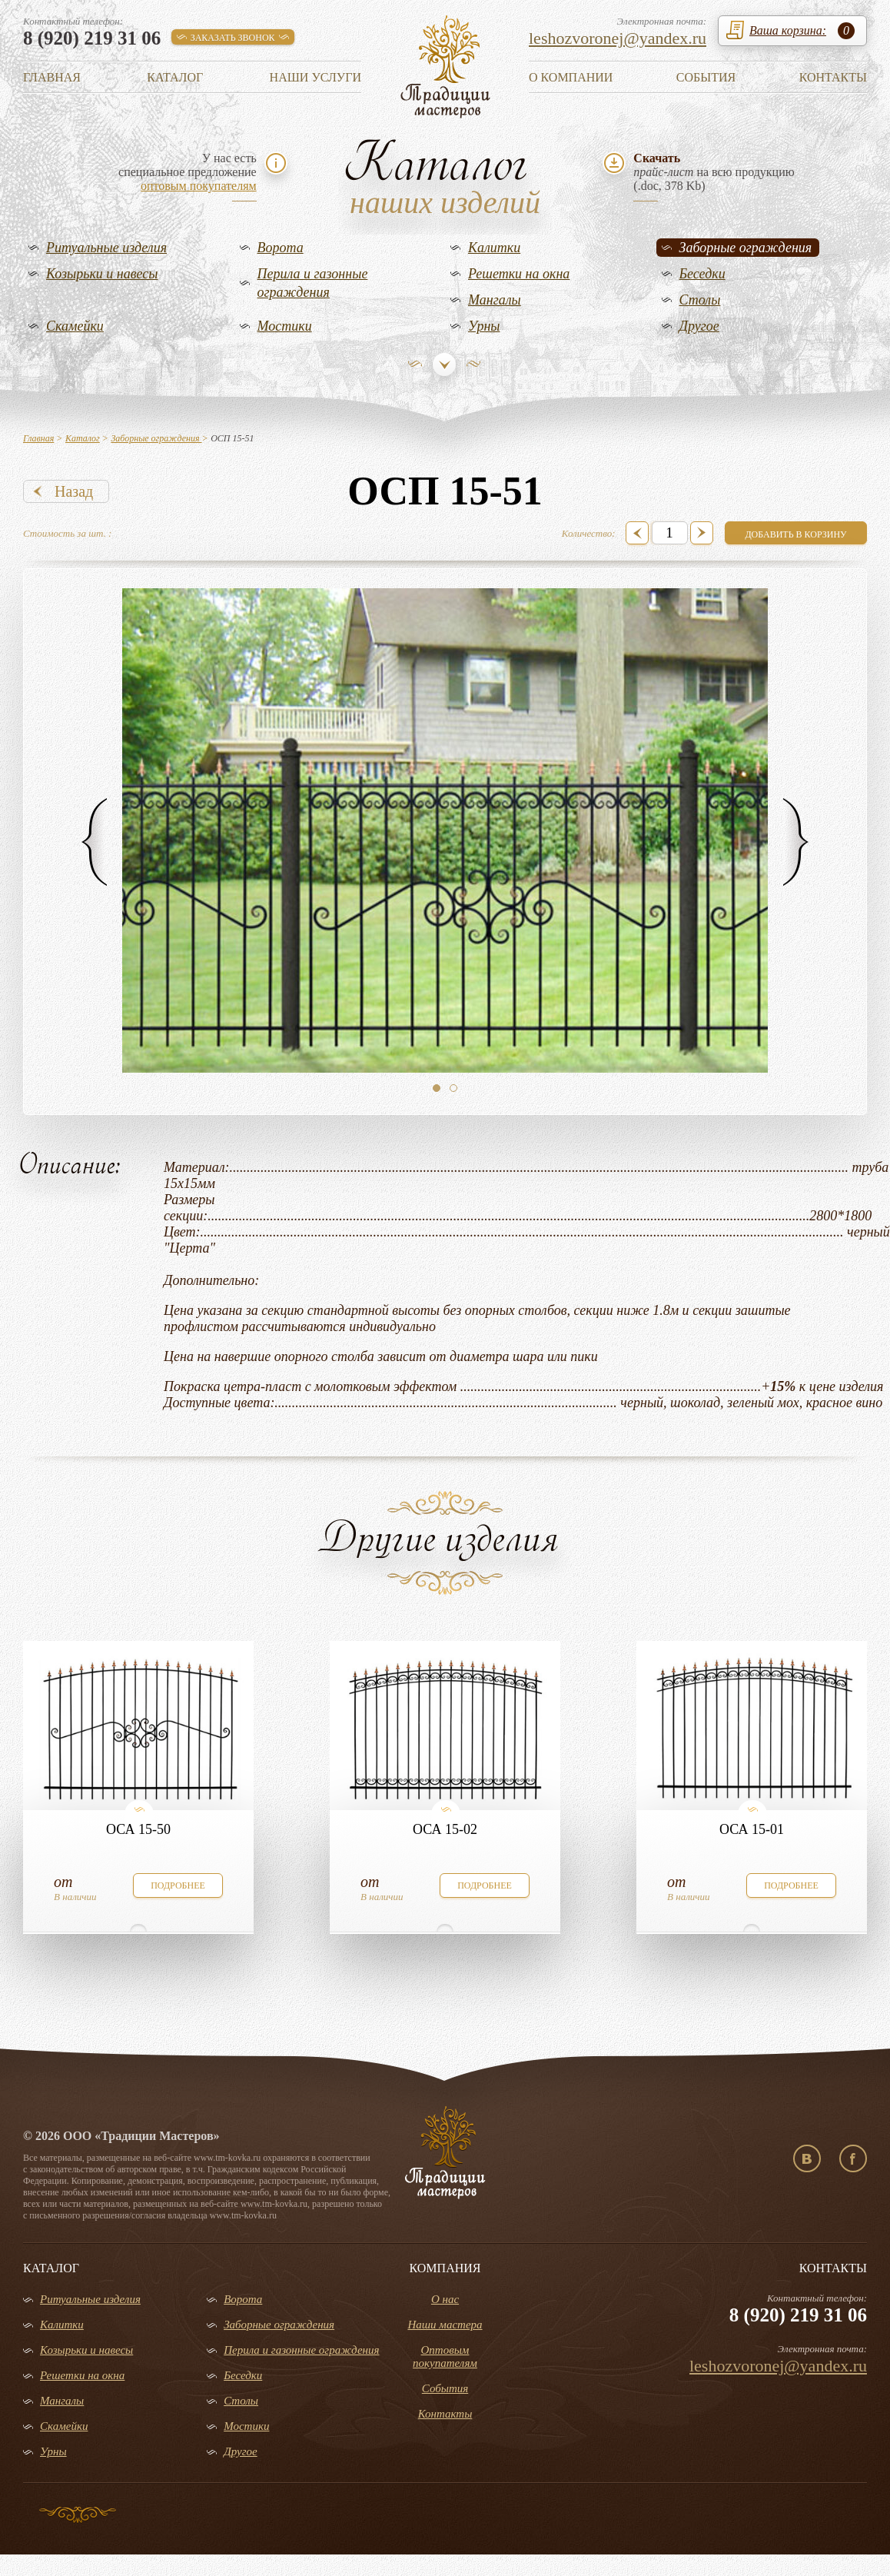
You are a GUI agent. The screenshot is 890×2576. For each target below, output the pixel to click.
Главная (52, 77)
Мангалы (494, 300)
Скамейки (75, 326)
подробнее (178, 1885)
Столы (700, 300)
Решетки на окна (519, 273)
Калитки (494, 247)
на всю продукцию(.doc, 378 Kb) (713, 171)
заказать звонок (233, 37)
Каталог (175, 77)
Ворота (280, 247)
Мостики (284, 326)
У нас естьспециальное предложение (187, 171)
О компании (571, 77)
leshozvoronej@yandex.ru (617, 38)
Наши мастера (444, 2324)
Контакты (833, 77)
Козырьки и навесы (102, 273)
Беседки (702, 273)
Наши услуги (315, 77)
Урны (484, 326)
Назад (74, 491)
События (706, 77)
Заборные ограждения (745, 247)
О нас (445, 2299)
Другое (699, 326)
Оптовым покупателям (445, 2356)
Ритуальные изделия (106, 247)
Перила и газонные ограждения (312, 283)
